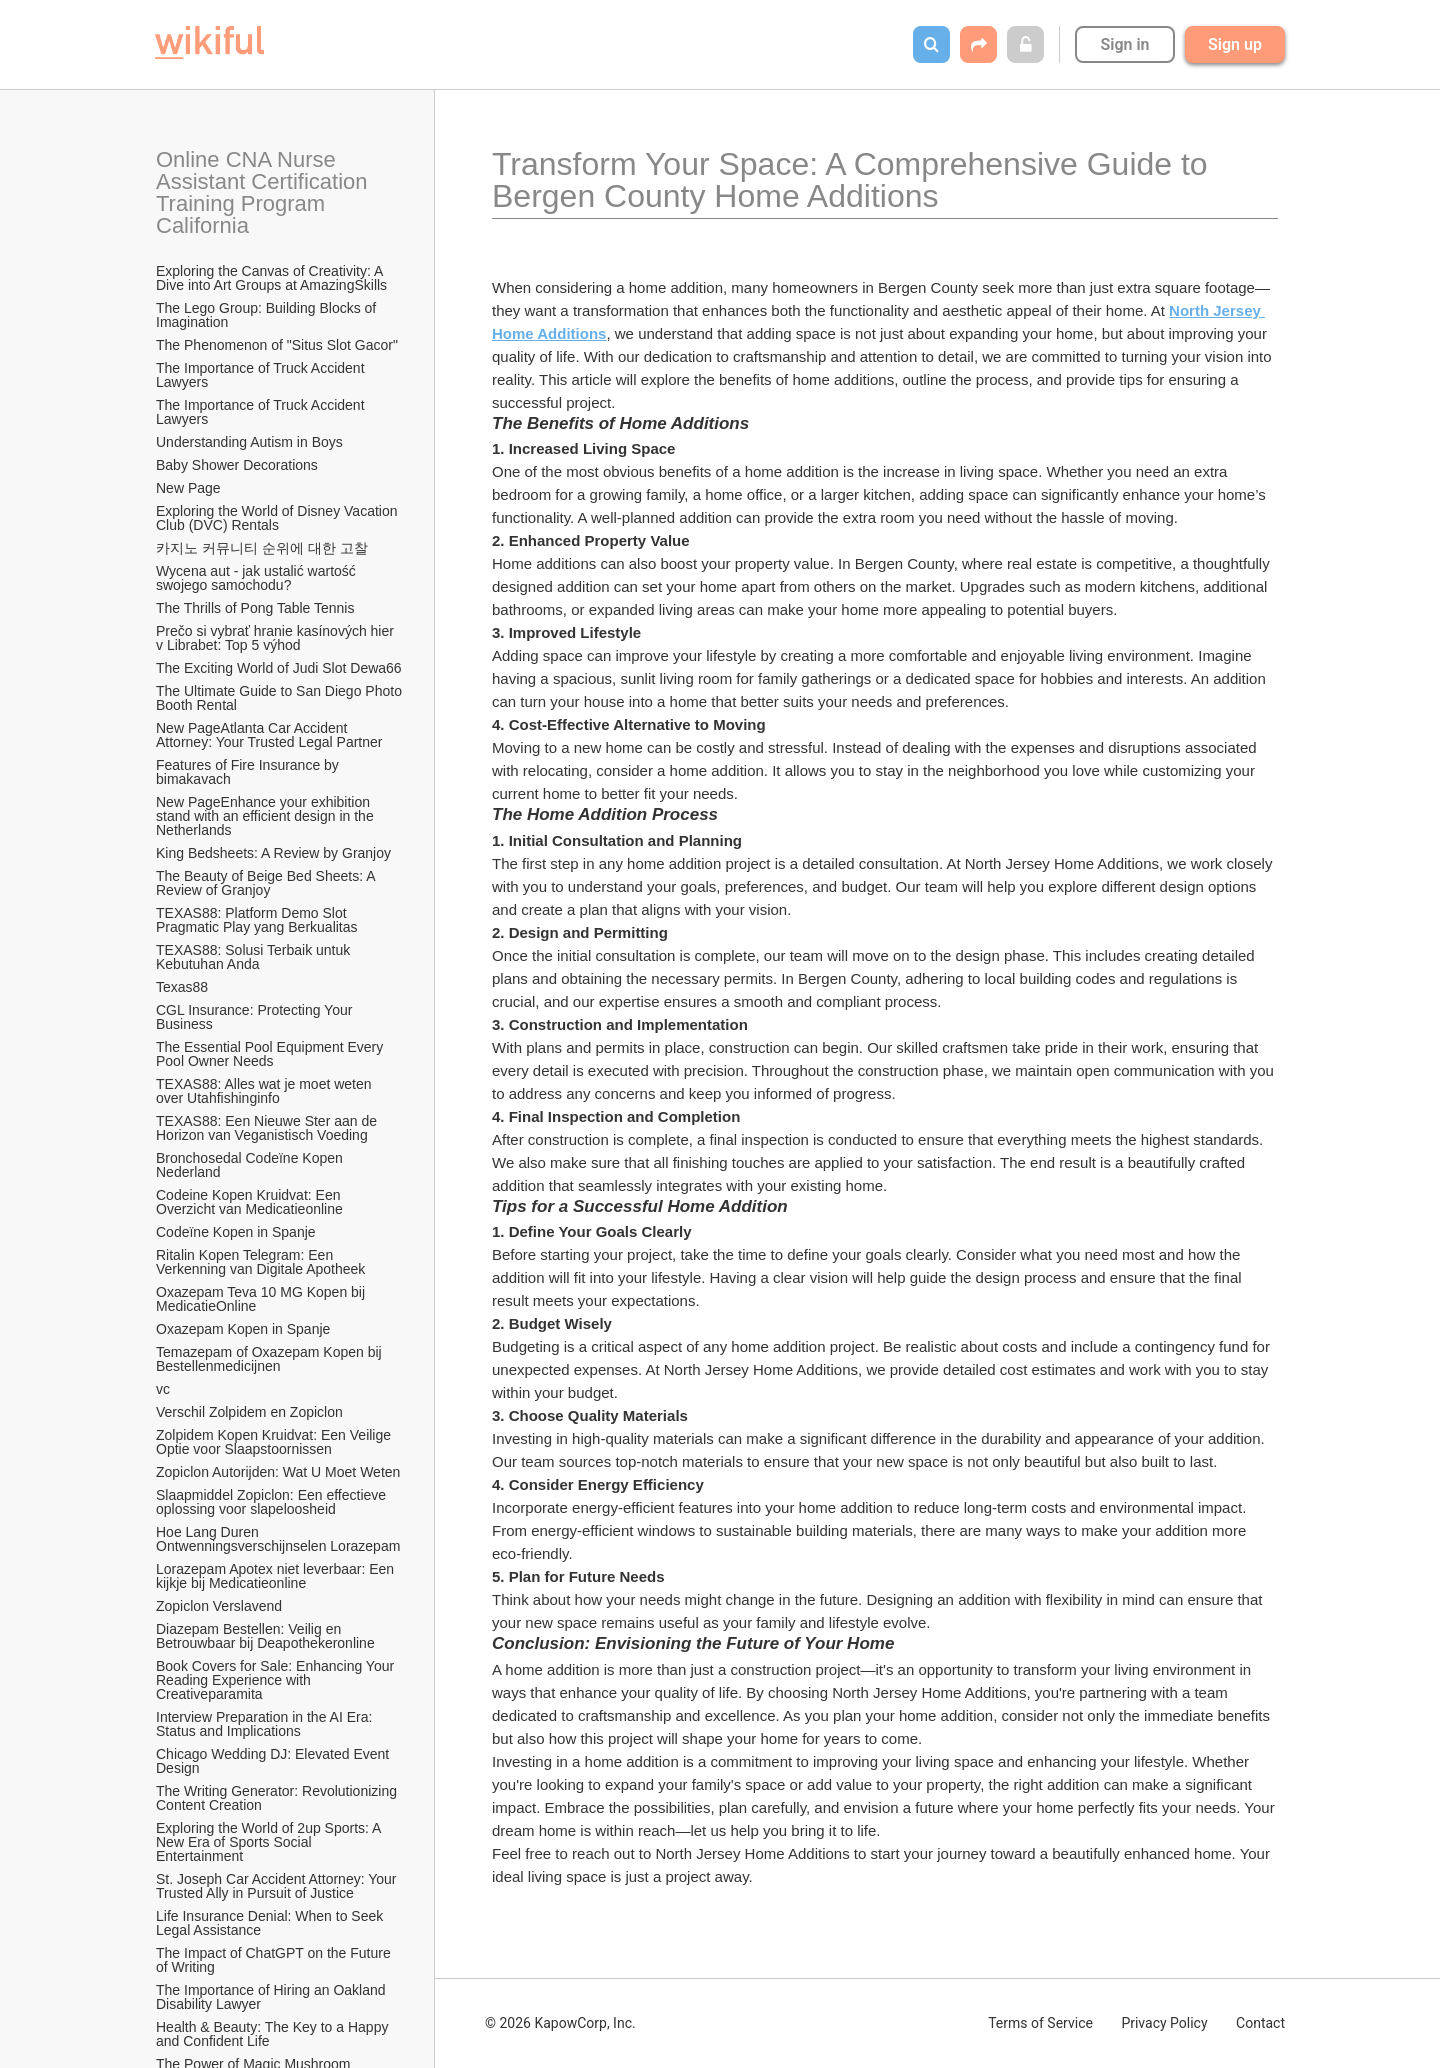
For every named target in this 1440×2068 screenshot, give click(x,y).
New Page (188, 488)
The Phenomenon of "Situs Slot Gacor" (277, 345)
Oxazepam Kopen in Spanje (243, 1329)
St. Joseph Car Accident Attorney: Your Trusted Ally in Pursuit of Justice (278, 1886)
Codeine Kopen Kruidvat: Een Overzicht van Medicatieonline (250, 1202)
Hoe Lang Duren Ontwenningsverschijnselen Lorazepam (278, 1539)
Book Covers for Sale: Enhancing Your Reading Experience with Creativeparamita (277, 1680)
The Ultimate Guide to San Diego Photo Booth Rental (280, 698)
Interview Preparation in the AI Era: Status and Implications (266, 1724)
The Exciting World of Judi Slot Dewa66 (279, 668)
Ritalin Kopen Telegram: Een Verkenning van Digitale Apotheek (260, 1262)
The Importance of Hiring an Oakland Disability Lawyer (272, 1997)
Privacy (1164, 2023)
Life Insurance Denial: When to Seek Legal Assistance (271, 1923)
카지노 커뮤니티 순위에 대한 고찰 (262, 548)
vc (163, 1389)
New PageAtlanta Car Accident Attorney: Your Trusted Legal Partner (269, 735)
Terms (1040, 2023)
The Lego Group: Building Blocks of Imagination (268, 315)
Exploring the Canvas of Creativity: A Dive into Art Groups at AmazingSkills (271, 278)
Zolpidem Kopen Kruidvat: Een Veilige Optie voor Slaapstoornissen (275, 1442)
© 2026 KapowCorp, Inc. (560, 2023)
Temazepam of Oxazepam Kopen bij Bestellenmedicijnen (271, 1359)
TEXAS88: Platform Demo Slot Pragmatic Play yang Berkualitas (257, 920)
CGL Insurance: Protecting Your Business (256, 1017)
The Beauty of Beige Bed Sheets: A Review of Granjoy (267, 883)
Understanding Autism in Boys (249, 442)
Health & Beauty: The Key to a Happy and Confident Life (274, 2034)
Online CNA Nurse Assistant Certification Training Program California (264, 192)
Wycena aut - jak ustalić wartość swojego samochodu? (258, 578)
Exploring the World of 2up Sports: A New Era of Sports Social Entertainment (270, 1842)
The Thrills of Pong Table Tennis (255, 608)
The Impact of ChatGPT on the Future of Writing (275, 1960)
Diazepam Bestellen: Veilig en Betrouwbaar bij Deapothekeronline (265, 1636)
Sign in (1124, 44)
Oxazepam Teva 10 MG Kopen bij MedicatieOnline (262, 1299)
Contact (1260, 2023)
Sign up (1235, 44)
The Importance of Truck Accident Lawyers (262, 375)
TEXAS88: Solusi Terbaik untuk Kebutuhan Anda (255, 957)
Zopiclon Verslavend (219, 1606)
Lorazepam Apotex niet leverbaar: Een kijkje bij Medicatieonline (277, 1576)
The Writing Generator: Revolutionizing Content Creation (278, 1798)
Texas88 (182, 987)
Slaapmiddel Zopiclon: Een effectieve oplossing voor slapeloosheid (273, 1502)
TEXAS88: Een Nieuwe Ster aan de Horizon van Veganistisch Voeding (268, 1128)
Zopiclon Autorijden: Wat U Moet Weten (278, 1472)
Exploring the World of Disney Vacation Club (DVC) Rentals (278, 518)
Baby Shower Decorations (237, 465)
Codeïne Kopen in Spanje (236, 1232)
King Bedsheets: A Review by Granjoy (273, 853)
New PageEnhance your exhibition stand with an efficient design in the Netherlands (267, 816)
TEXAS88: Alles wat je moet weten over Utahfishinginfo (265, 1091)
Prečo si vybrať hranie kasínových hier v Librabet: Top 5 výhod (277, 638)
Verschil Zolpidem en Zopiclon (249, 1412)
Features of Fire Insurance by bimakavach (249, 772)
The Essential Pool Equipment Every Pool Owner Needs (271, 1054)
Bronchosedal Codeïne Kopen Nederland (251, 1165)
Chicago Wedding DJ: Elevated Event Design (274, 1761)
